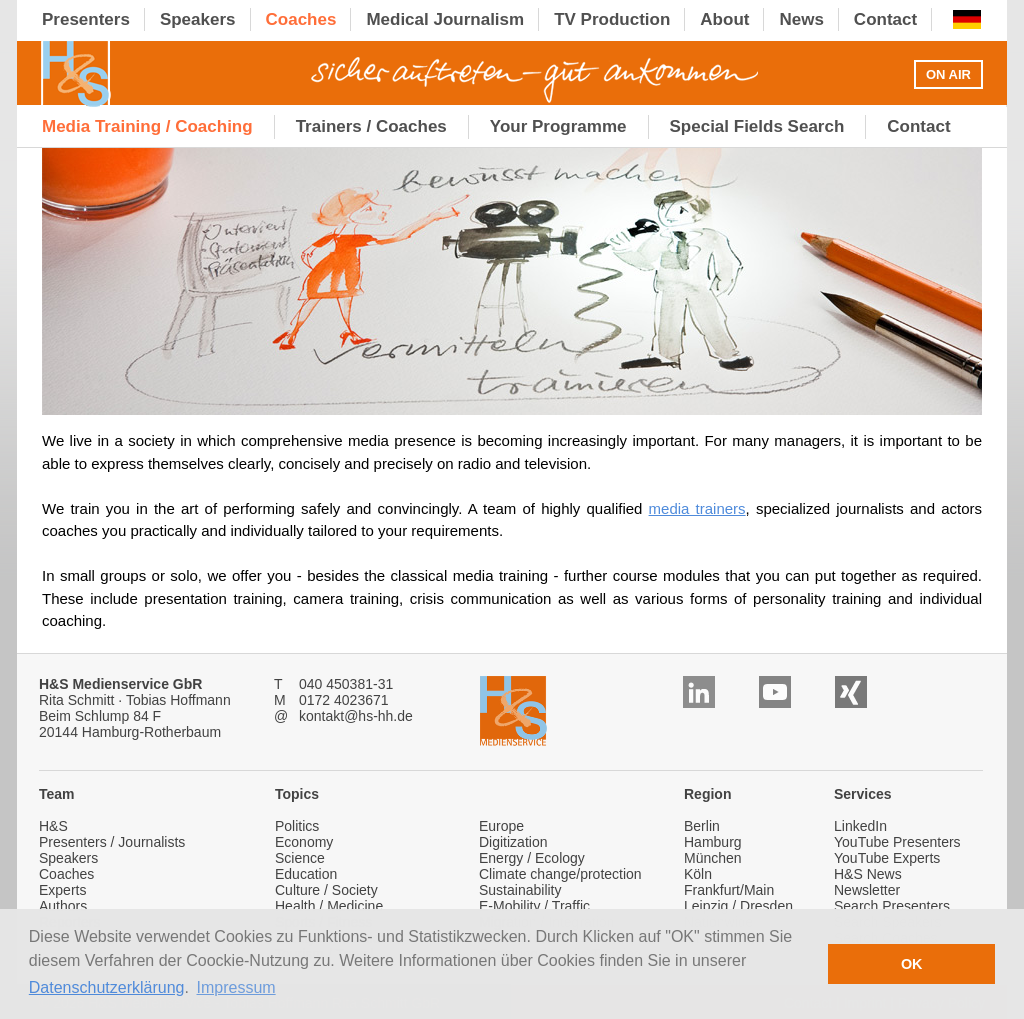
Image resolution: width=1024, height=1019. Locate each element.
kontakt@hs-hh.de (356, 716)
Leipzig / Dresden (738, 906)
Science (300, 858)
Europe (501, 826)
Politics (297, 826)
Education (306, 874)
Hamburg (713, 842)
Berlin (702, 826)
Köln (698, 874)
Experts (62, 890)
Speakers (68, 858)
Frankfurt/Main (729, 890)
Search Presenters (892, 906)
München (713, 858)
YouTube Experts (887, 858)
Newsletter (867, 890)
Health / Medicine (329, 906)
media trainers (697, 508)
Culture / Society (326, 890)
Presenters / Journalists (112, 842)
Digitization (513, 842)
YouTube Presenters (897, 842)
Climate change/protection (560, 874)
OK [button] (912, 964)
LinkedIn (860, 826)
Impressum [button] (236, 987)
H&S (53, 826)
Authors (63, 906)
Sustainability (520, 890)
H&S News (868, 874)
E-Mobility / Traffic (534, 906)
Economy (304, 842)
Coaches (66, 874)
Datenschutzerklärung (107, 987)
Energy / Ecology (532, 858)
